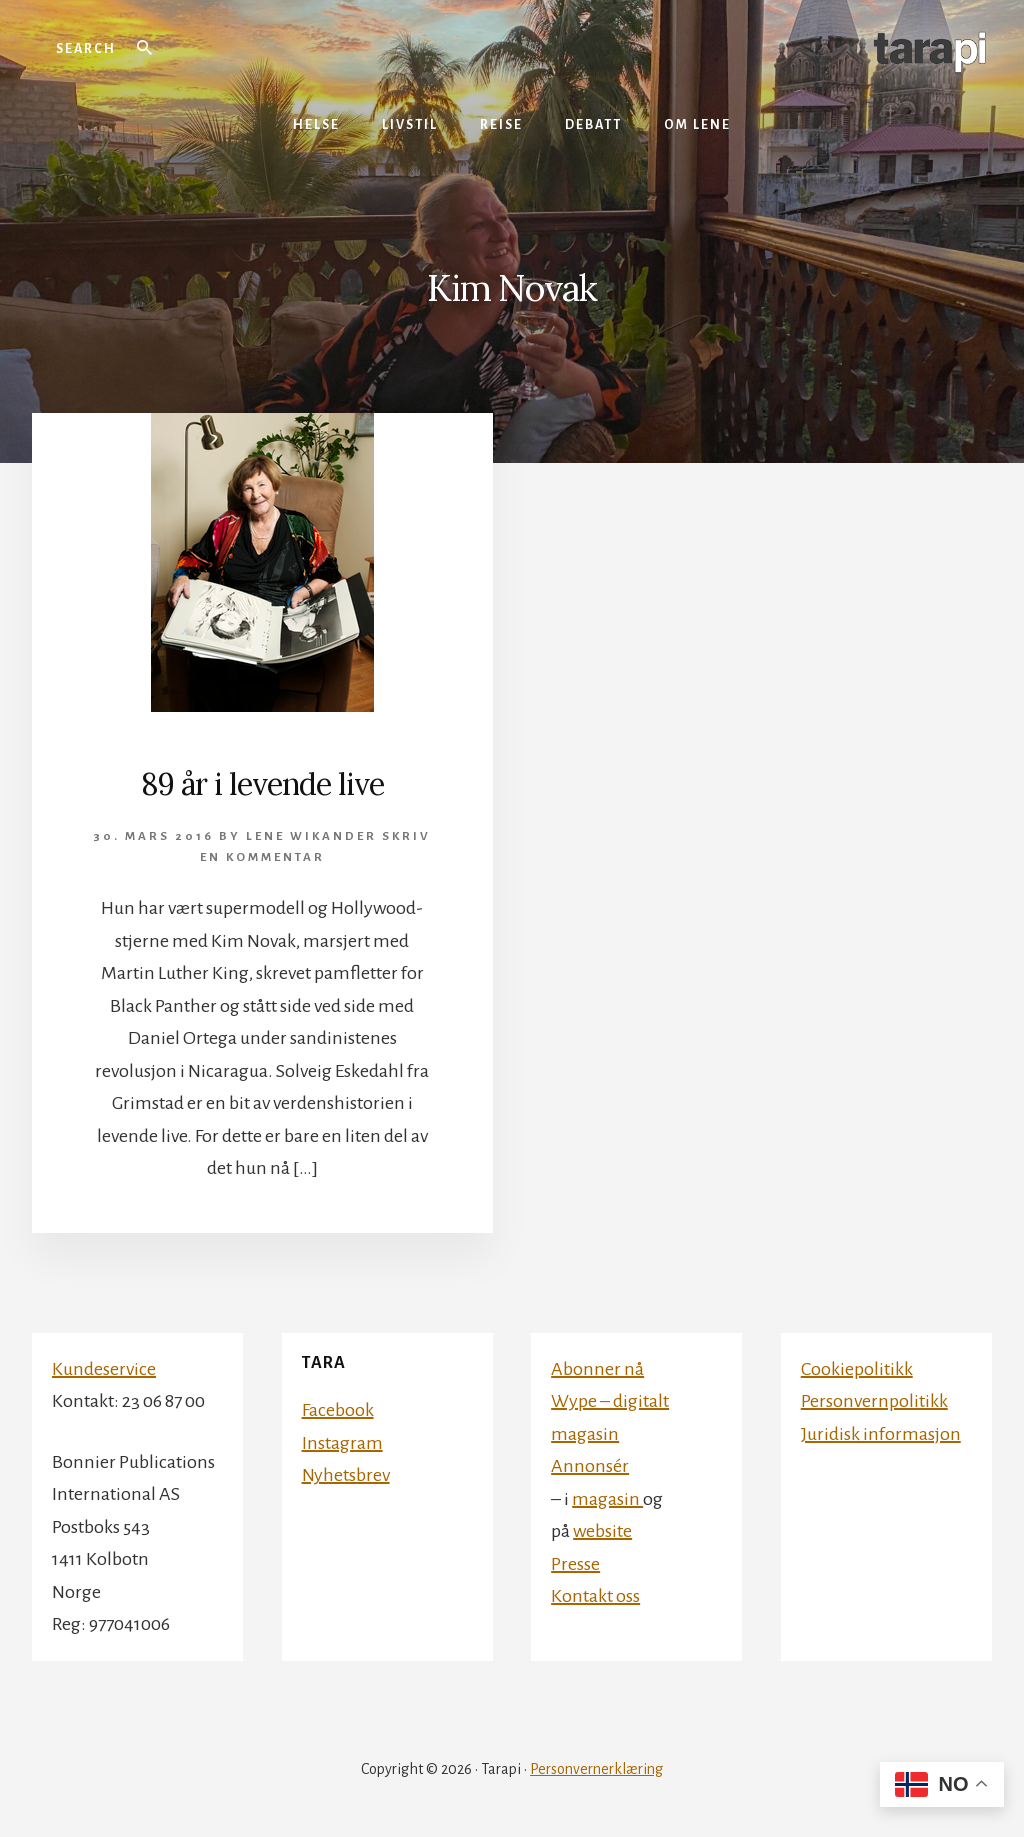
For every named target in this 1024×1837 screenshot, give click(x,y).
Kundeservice (104, 1369)
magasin (607, 1499)
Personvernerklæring (596, 1769)
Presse (575, 1564)
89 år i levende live (262, 784)
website (602, 1531)
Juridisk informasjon (881, 1434)
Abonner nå (597, 1369)
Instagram (342, 1443)
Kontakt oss (595, 1596)
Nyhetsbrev (346, 1475)
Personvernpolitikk (874, 1401)
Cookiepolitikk (857, 1369)
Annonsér (590, 1466)
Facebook (338, 1410)
